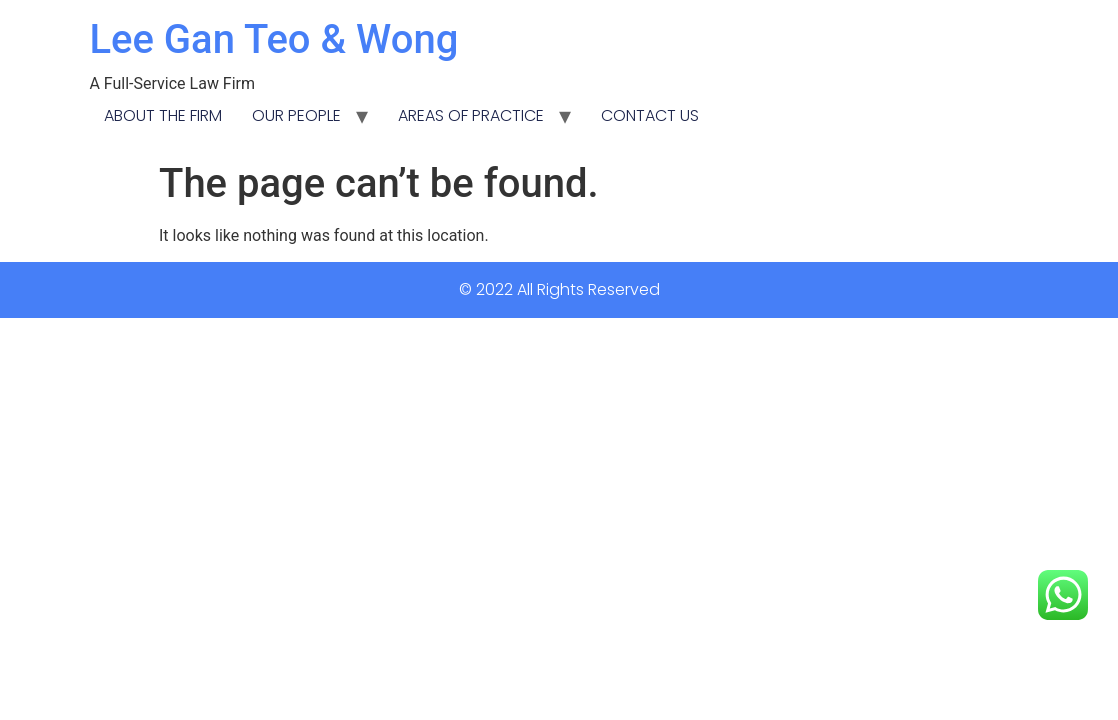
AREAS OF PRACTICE (471, 115)
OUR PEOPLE (296, 115)
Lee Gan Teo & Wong (273, 39)
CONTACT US (650, 115)
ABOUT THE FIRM (163, 115)
